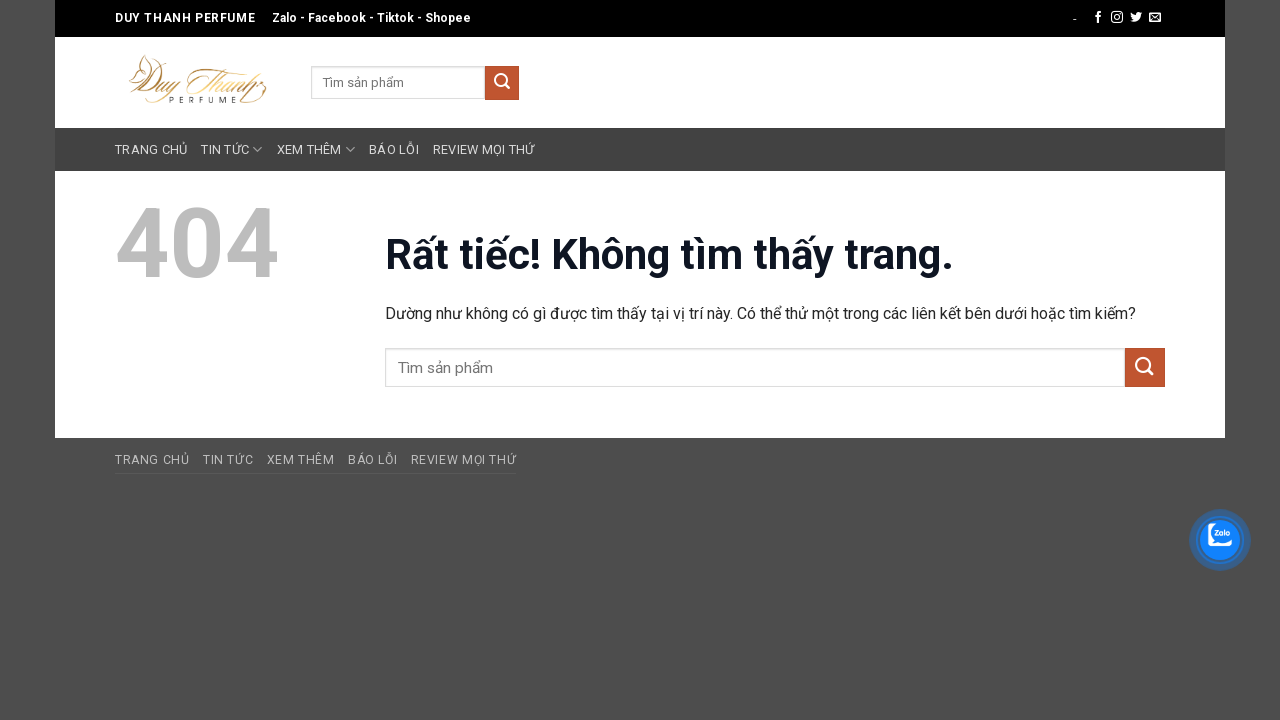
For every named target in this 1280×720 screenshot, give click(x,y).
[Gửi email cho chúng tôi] (1155, 18)
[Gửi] (502, 83)
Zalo (284, 18)
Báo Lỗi (394, 149)
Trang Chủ (151, 149)
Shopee (448, 18)
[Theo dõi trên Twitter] (1136, 18)
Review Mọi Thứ (484, 149)
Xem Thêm (316, 149)
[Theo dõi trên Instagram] (1117, 18)
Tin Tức (231, 149)
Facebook (337, 18)
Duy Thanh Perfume (185, 18)
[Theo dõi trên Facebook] (1098, 18)
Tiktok (395, 18)
